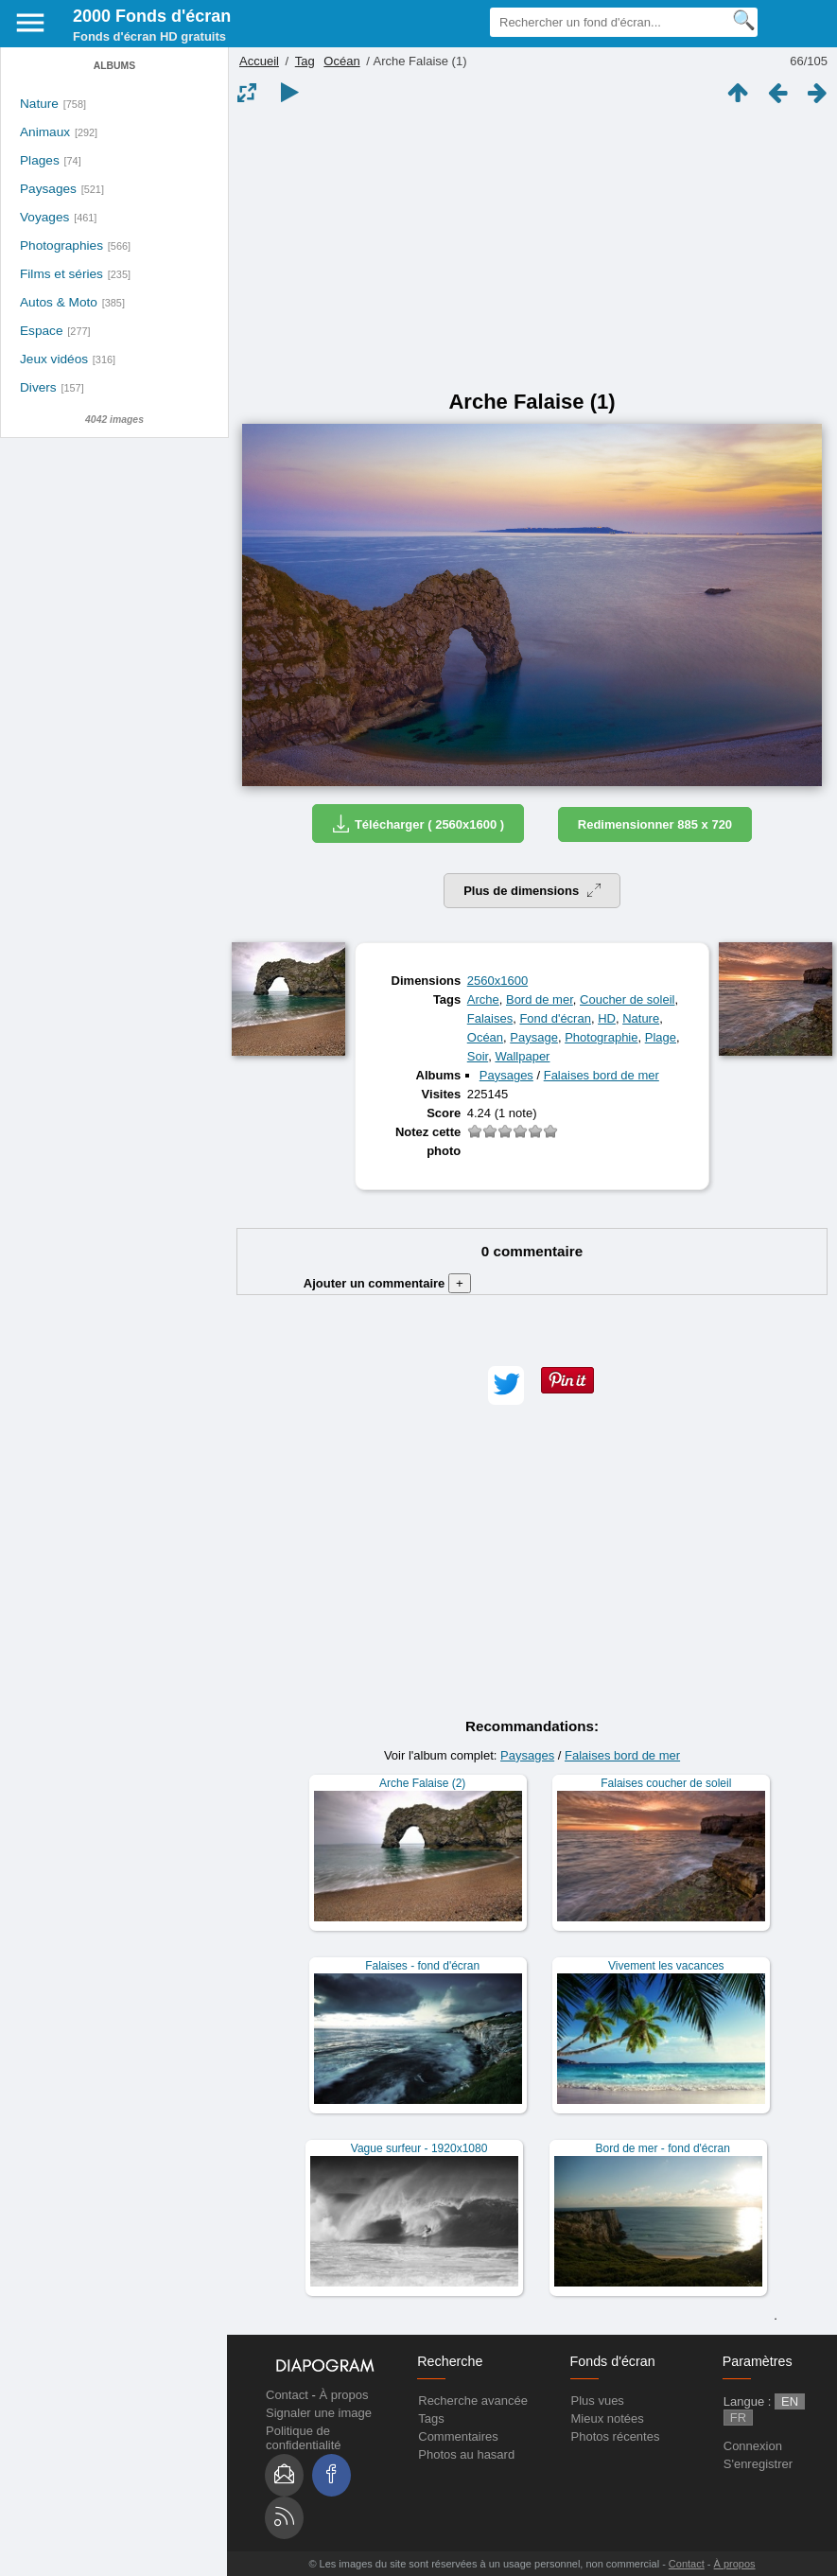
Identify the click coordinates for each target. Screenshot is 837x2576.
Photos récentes (615, 2436)
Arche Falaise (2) (422, 1783)
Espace (41, 331)
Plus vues (597, 2400)
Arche (483, 999)
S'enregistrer (758, 2464)
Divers (38, 387)
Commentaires (458, 2436)
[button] (506, 1385)
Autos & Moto (58, 302)
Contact (287, 2395)
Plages (40, 160)
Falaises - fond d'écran (422, 1965)
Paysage (534, 1037)
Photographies (61, 245)
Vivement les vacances (666, 1965)
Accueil (259, 61)
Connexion (753, 2446)
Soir (477, 1056)
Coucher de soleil (627, 999)
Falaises (490, 1018)
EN (789, 2401)
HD (607, 1018)
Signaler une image (319, 2413)
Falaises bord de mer (601, 1075)
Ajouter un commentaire (387, 1283)
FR (738, 2417)
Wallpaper (522, 1056)
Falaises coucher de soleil (666, 1783)
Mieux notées (607, 2418)
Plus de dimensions (532, 891)
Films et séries (61, 274)
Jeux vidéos (54, 359)
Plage (660, 1037)
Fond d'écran (554, 1018)
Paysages (48, 189)
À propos (343, 2395)
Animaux (45, 132)
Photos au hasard (466, 2454)
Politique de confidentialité (303, 2438)
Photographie (601, 1037)
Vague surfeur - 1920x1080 (419, 2148)
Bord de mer (539, 999)
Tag (305, 61)
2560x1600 (497, 980)
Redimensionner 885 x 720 (655, 824)
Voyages (44, 217)
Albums (114, 66)
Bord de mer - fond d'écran (663, 2148)
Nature (39, 103)
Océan (341, 61)
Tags (431, 2418)
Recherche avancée (473, 2400)
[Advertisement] (532, 247)
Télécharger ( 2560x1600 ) (418, 823)
